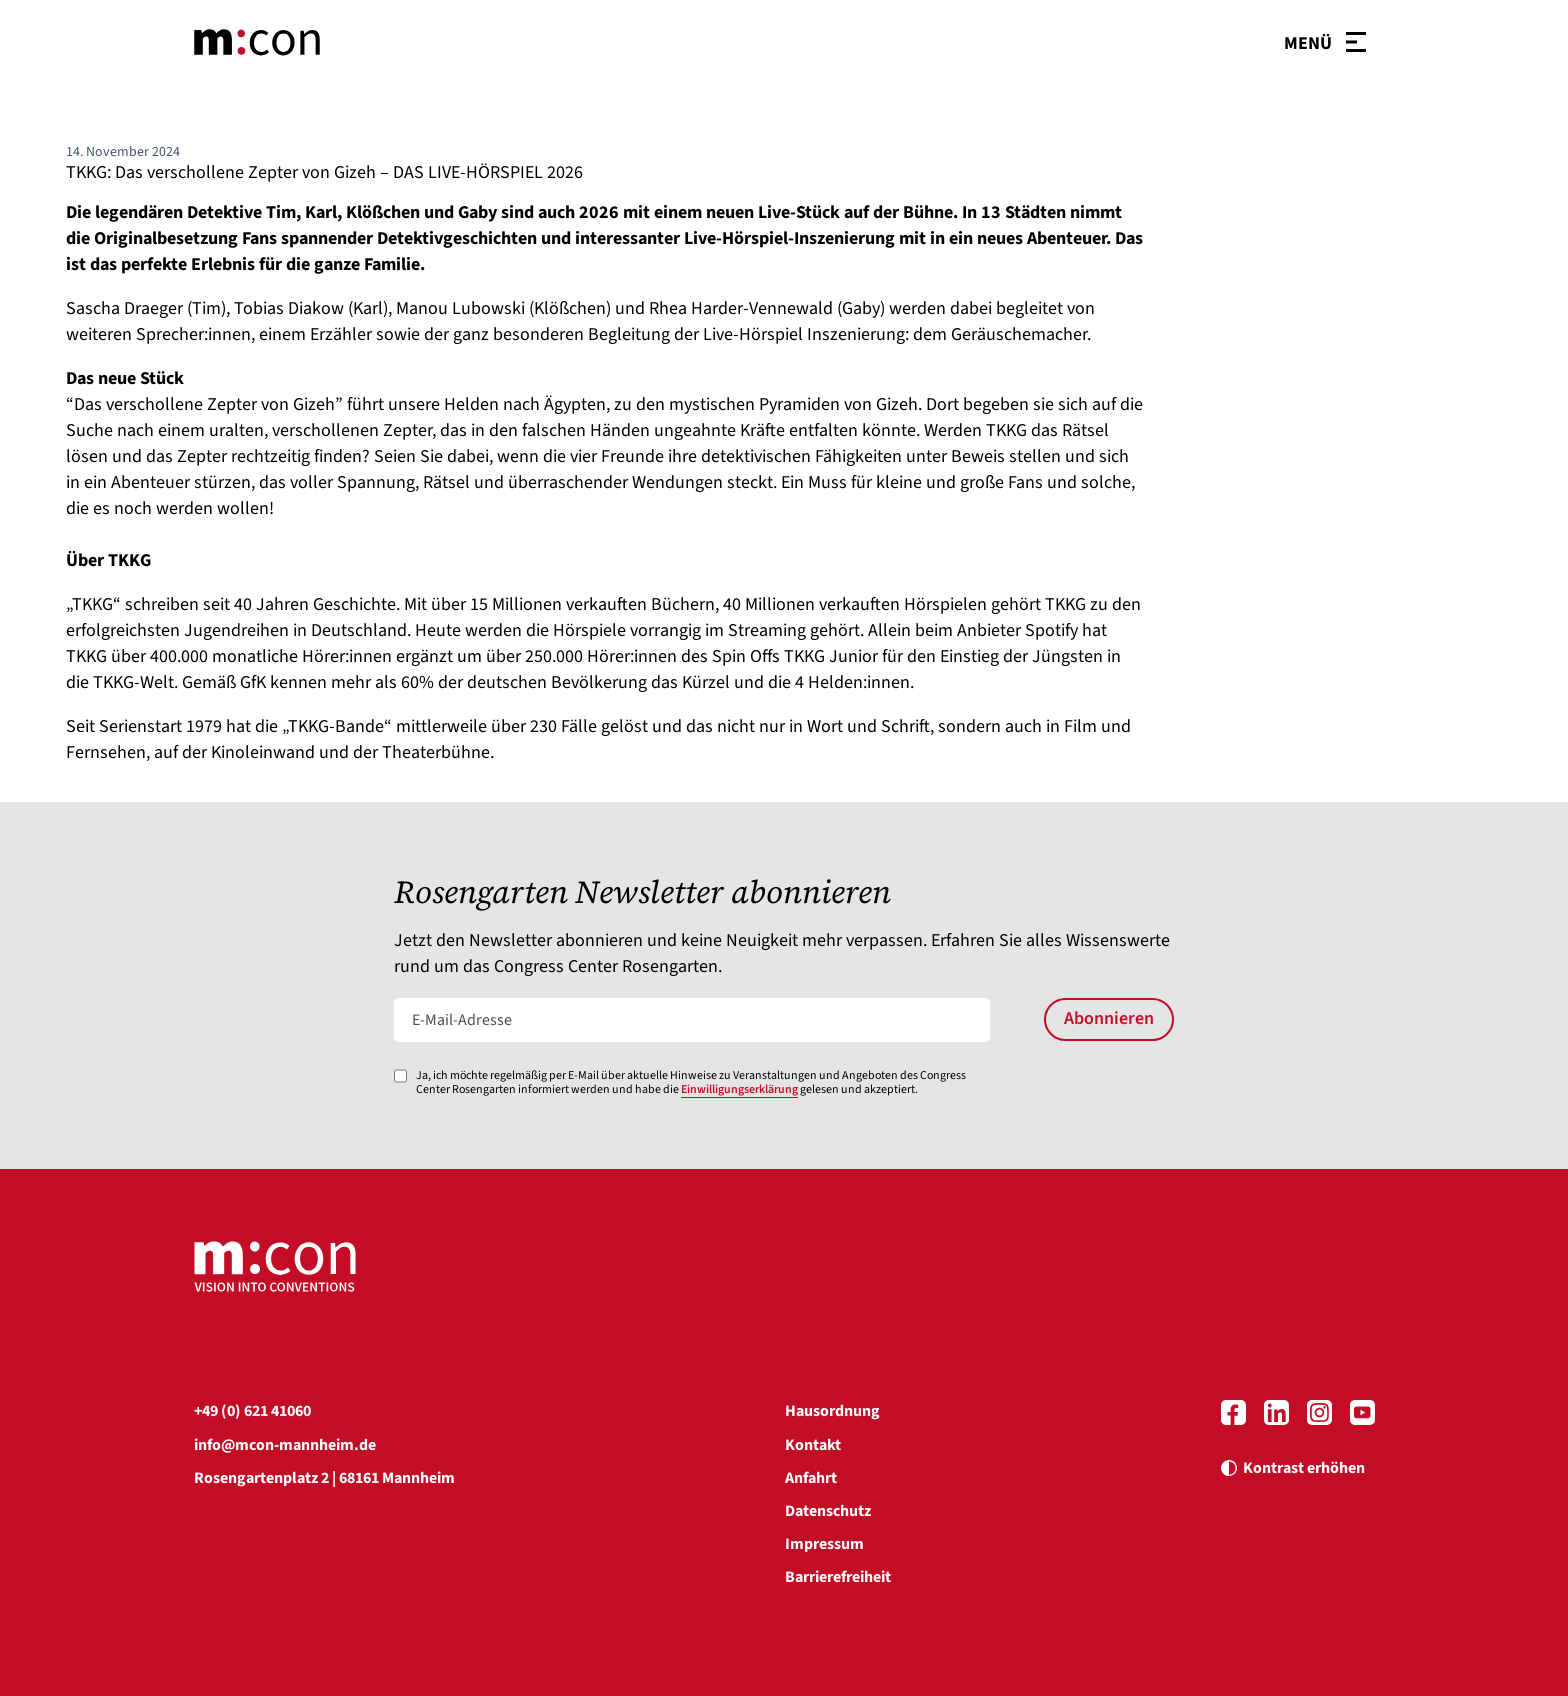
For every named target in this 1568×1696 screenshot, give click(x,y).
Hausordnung (832, 1411)
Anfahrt (811, 1478)
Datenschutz (828, 1511)
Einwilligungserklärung (739, 1089)
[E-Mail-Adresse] (692, 1020)
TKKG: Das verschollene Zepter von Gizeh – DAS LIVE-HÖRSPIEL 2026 (324, 172)
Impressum (824, 1544)
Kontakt (813, 1445)
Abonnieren (1109, 1018)
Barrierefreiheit (838, 1577)
